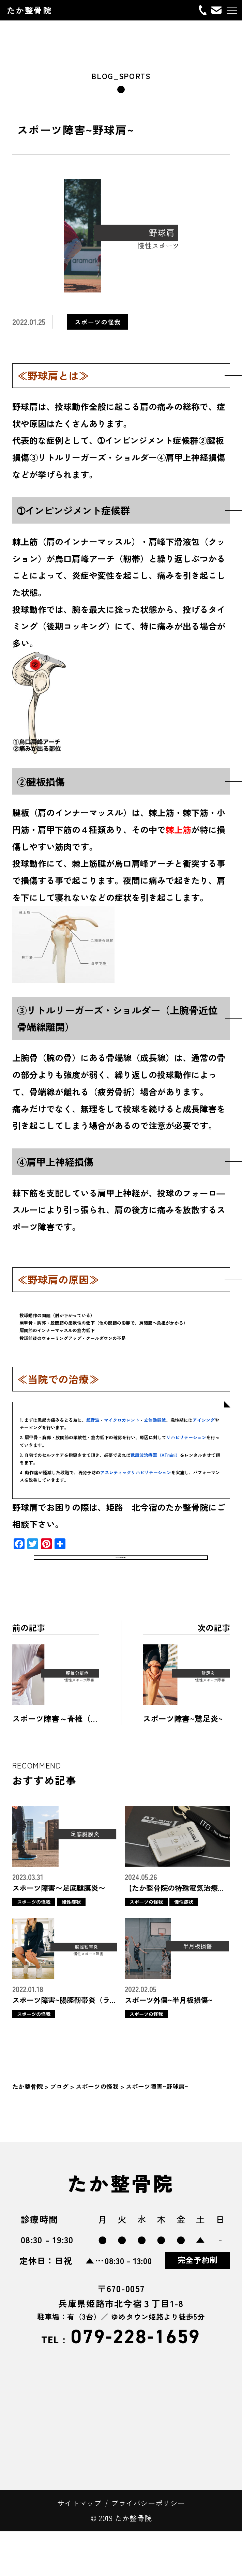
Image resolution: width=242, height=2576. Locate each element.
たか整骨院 (29, 10)
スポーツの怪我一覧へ (120, 1589)
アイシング (204, 1420)
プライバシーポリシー (148, 2547)
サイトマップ (79, 2547)
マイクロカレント (121, 1420)
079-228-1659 (121, 2381)
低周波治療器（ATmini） (155, 1455)
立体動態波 (155, 1420)
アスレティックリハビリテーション (135, 1472)
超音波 (93, 1420)
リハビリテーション (186, 1437)
